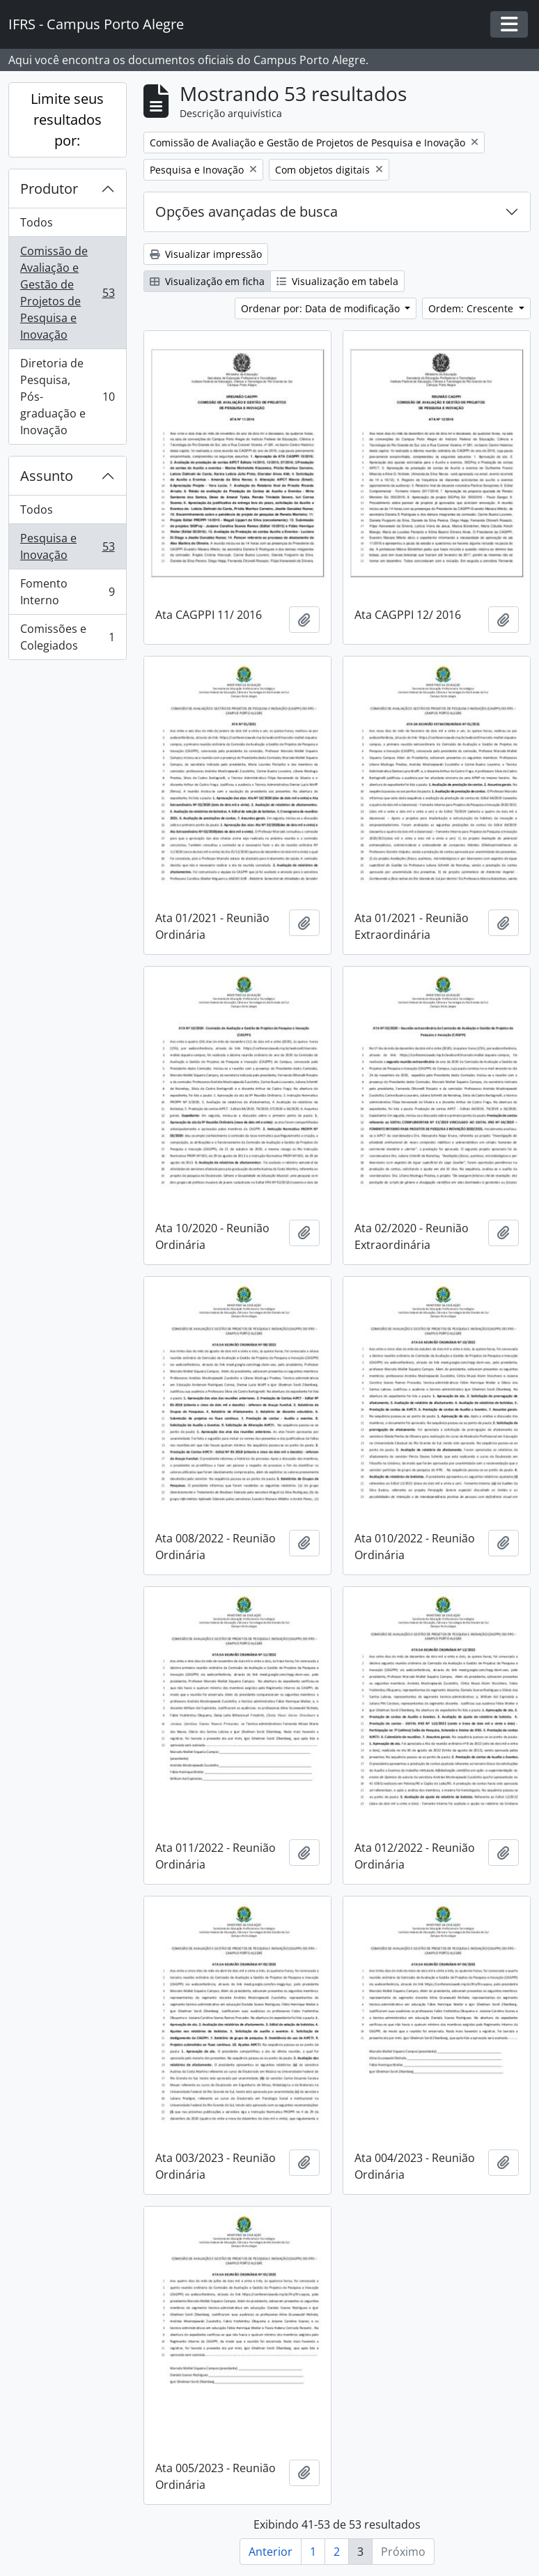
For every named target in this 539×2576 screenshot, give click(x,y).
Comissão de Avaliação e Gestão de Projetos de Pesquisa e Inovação (67, 292)
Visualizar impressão (206, 254)
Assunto (46, 475)
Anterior (270, 2551)
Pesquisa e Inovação (67, 546)
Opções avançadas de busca (246, 211)
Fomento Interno (67, 592)
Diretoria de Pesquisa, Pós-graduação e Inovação (67, 396)
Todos (36, 222)
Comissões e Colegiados (67, 637)
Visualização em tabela (337, 281)
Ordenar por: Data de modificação (322, 308)
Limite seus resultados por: (67, 119)
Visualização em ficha (207, 281)
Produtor (49, 188)
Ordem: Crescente (472, 308)
